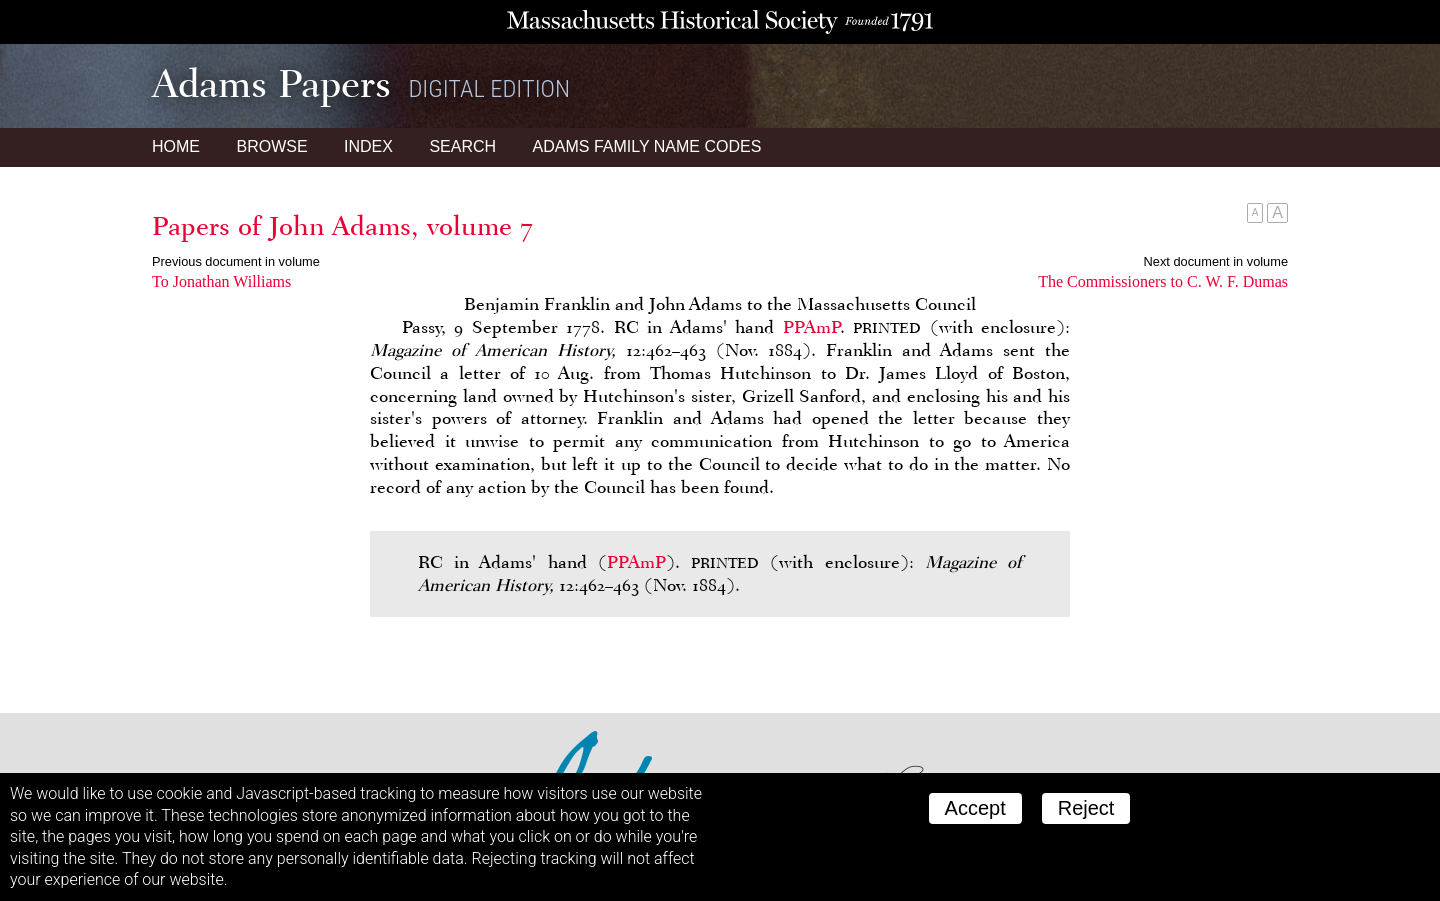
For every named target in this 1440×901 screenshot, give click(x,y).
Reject (1086, 808)
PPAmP (811, 327)
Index (368, 146)
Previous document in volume (236, 261)
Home (176, 146)
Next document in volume (1216, 261)
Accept (975, 808)
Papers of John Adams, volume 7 (342, 226)
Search (462, 146)
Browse (271, 146)
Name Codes (647, 146)
